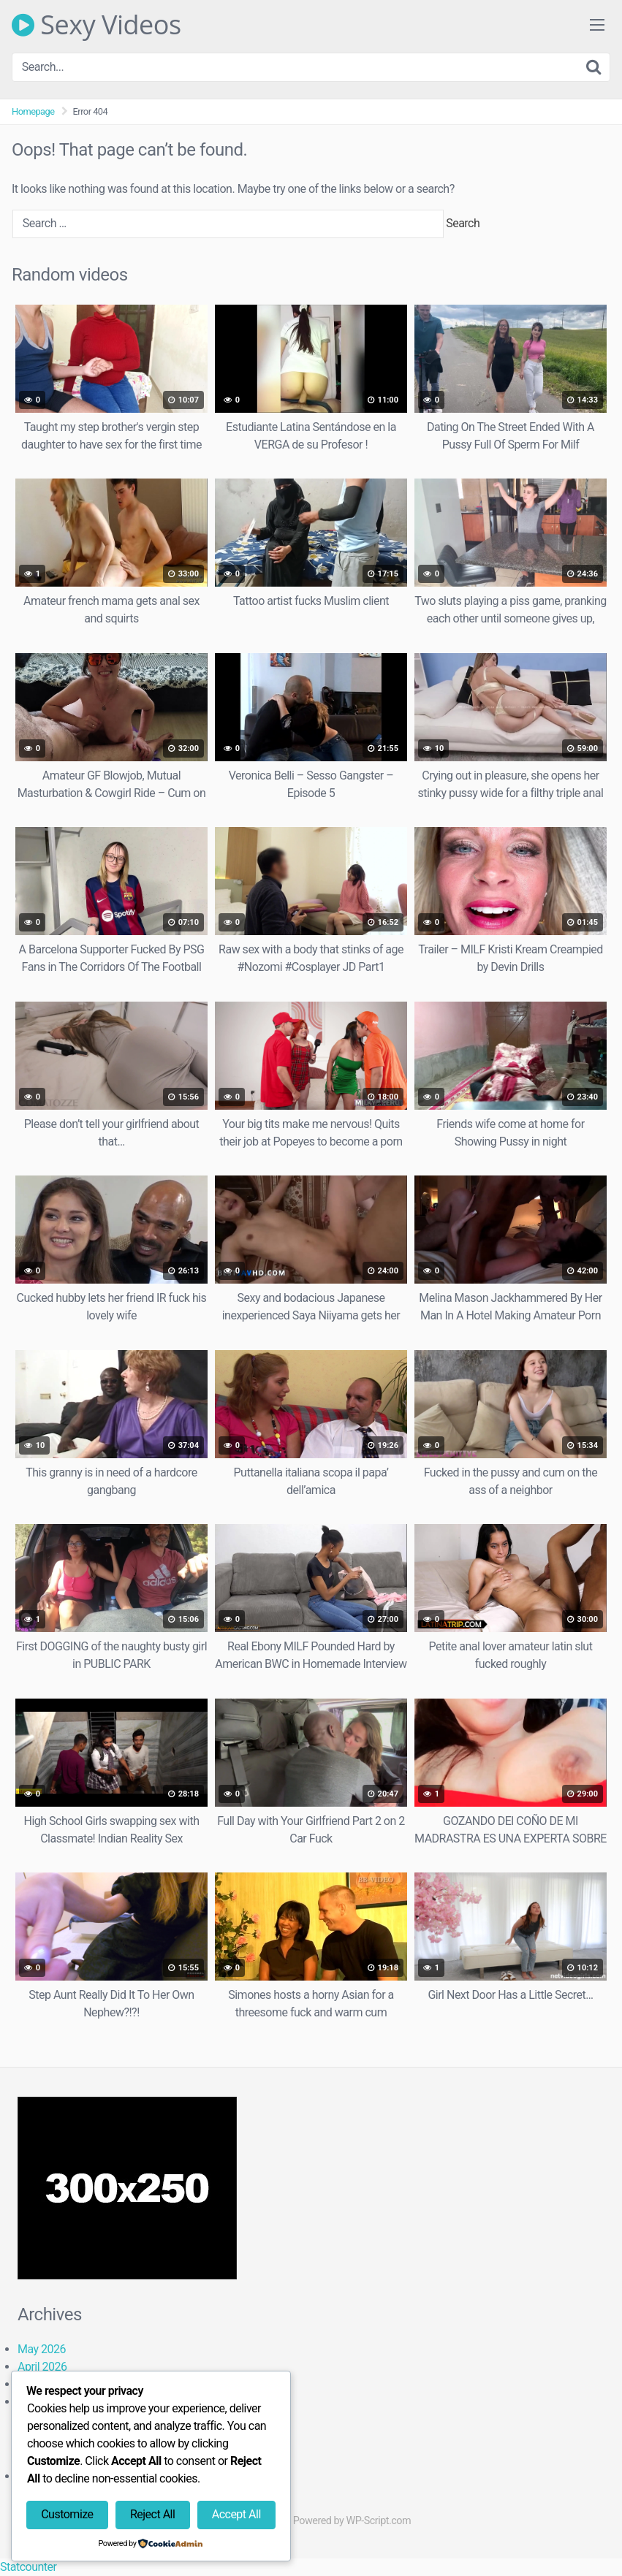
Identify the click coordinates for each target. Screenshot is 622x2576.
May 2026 (42, 2349)
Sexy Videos (96, 25)
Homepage (33, 111)
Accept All (236, 2514)
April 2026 (42, 2367)
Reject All (152, 2514)
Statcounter (28, 2567)
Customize (67, 2514)
